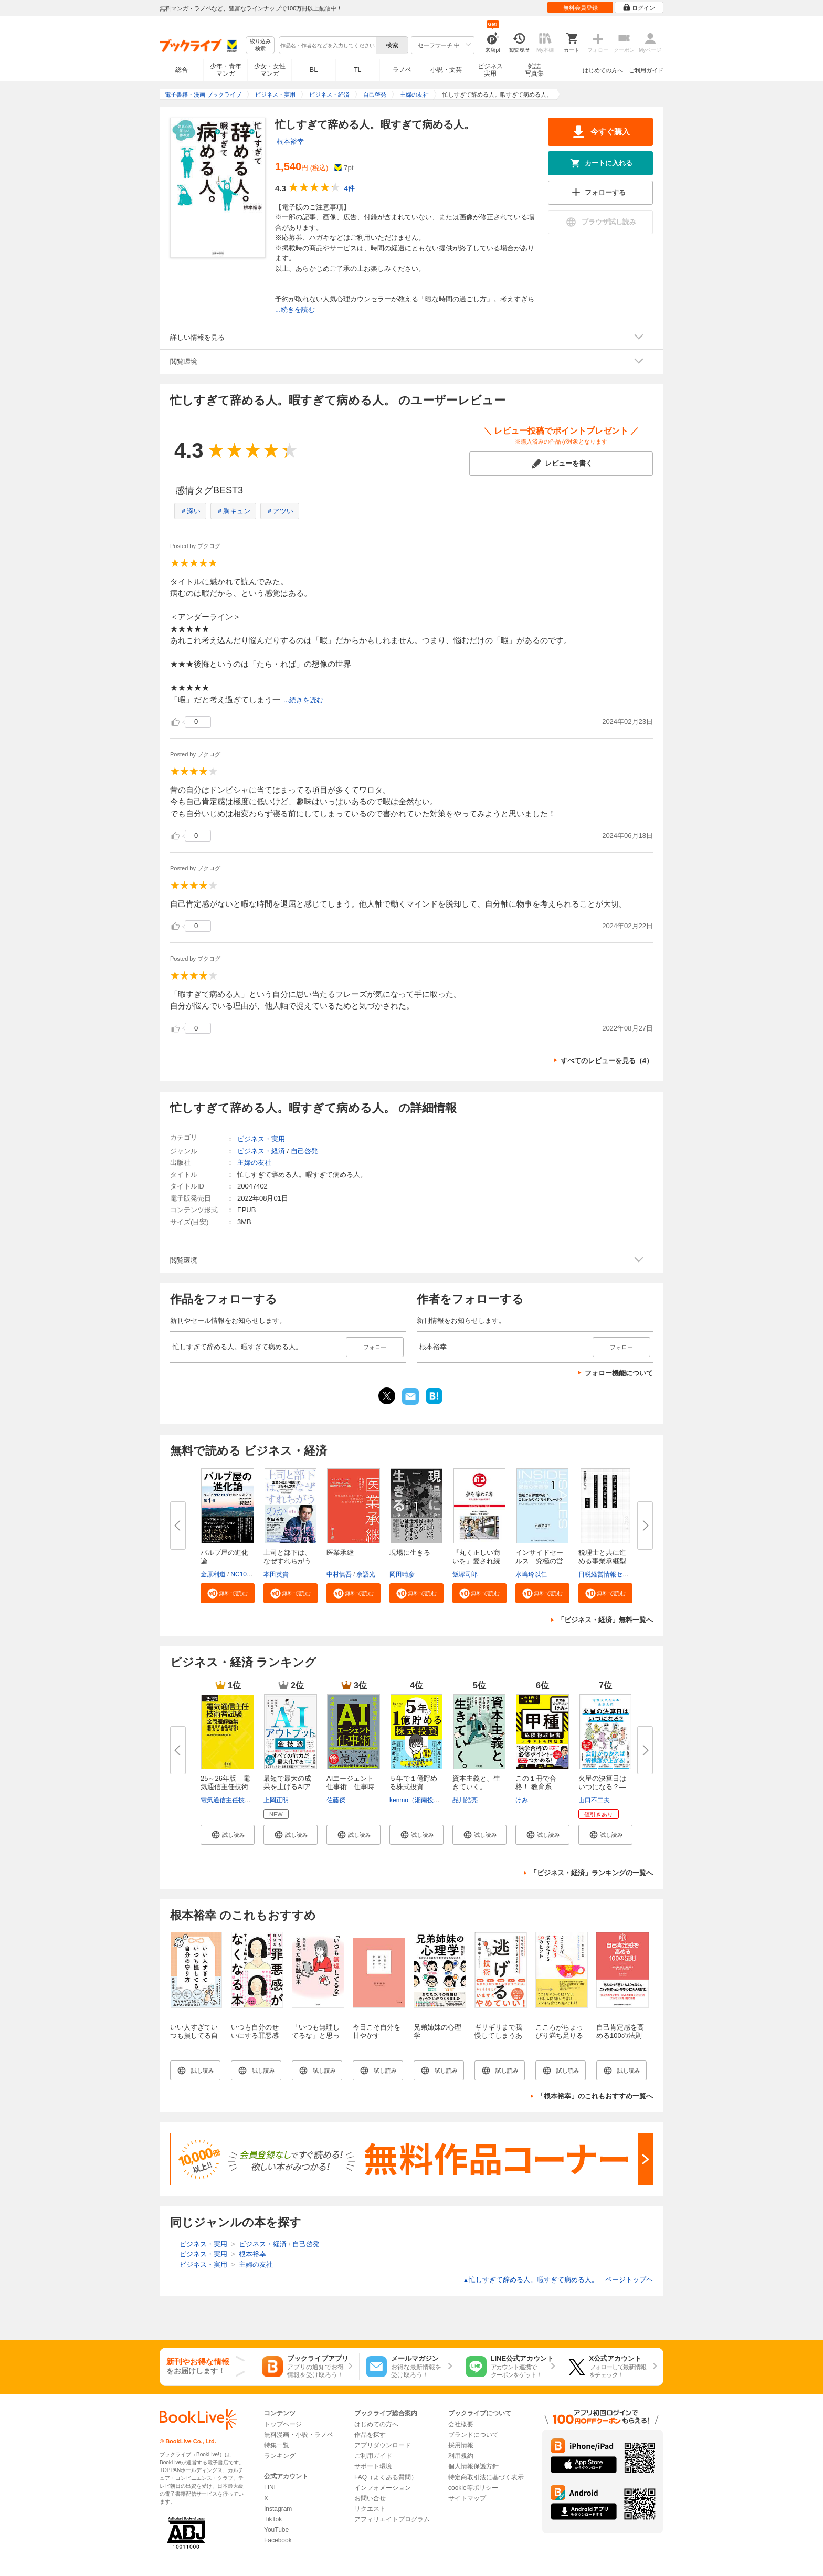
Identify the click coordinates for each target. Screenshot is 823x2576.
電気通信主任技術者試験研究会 (245, 1800)
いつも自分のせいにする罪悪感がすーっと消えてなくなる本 (255, 2039)
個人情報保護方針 (473, 2466)
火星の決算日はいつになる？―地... (602, 1786)
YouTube (276, 2529)
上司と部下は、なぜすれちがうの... (287, 1561)
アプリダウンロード (382, 2445)
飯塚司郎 (465, 1574)
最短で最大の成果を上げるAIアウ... (287, 1786)
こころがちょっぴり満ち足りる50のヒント (559, 2035)
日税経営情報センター (609, 1574)
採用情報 (460, 2445)
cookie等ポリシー (473, 2487)
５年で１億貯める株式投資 (413, 1782)
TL (357, 69)
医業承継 (340, 1553)
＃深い (190, 511)
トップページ (283, 2424)
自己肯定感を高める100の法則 (620, 2031)
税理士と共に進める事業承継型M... (602, 1561)
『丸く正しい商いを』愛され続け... (476, 1561)
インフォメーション (382, 2487)
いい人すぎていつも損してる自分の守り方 (194, 2035)
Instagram (278, 2508)
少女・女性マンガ (270, 69)
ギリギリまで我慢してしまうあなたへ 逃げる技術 (498, 2039)
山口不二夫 (594, 1800)
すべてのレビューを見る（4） (607, 1061)
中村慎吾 (339, 1574)
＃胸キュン (233, 511)
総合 (181, 69)
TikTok (273, 2519)
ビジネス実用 (490, 69)
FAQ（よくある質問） (385, 2477)
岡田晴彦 (402, 1574)
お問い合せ (370, 2498)
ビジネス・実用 (261, 1139)
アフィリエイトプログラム (392, 2519)
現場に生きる (409, 1553)
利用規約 (460, 2455)
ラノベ (402, 69)
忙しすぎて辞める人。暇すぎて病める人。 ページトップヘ (558, 2280)
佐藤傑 (335, 1800)
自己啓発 (304, 1151)
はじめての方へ (603, 70)
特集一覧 (276, 2445)
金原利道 (213, 1574)
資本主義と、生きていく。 (476, 1782)
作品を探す (370, 2434)
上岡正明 (276, 1800)
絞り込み (260, 45)
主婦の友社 (254, 1162)
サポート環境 (373, 2466)
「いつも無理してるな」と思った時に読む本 (316, 2035)
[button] (228, 1593)
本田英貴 (276, 1574)
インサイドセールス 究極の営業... (539, 1561)
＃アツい (279, 511)
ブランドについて (473, 2434)
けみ (521, 1800)
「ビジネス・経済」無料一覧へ (605, 1620)
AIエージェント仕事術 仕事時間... (350, 1786)
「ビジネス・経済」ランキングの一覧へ (591, 1873)
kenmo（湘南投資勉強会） (427, 1800)
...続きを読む (295, 309)
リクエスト (370, 2508)
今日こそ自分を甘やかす (376, 2031)
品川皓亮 (465, 1800)
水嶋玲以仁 (531, 1574)
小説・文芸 (446, 69)
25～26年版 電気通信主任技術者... (225, 1786)
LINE (271, 2487)
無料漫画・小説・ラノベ (298, 2434)
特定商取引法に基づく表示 (486, 2477)
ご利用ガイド (646, 70)
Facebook (278, 2540)
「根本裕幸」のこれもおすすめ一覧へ (595, 2096)
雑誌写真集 (534, 69)
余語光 (365, 1574)
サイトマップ (467, 2498)
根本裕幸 (290, 141)
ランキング (280, 2455)
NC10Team (246, 1574)
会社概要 (460, 2424)
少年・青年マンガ (225, 69)
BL (314, 69)
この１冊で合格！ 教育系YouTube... (535, 1786)
